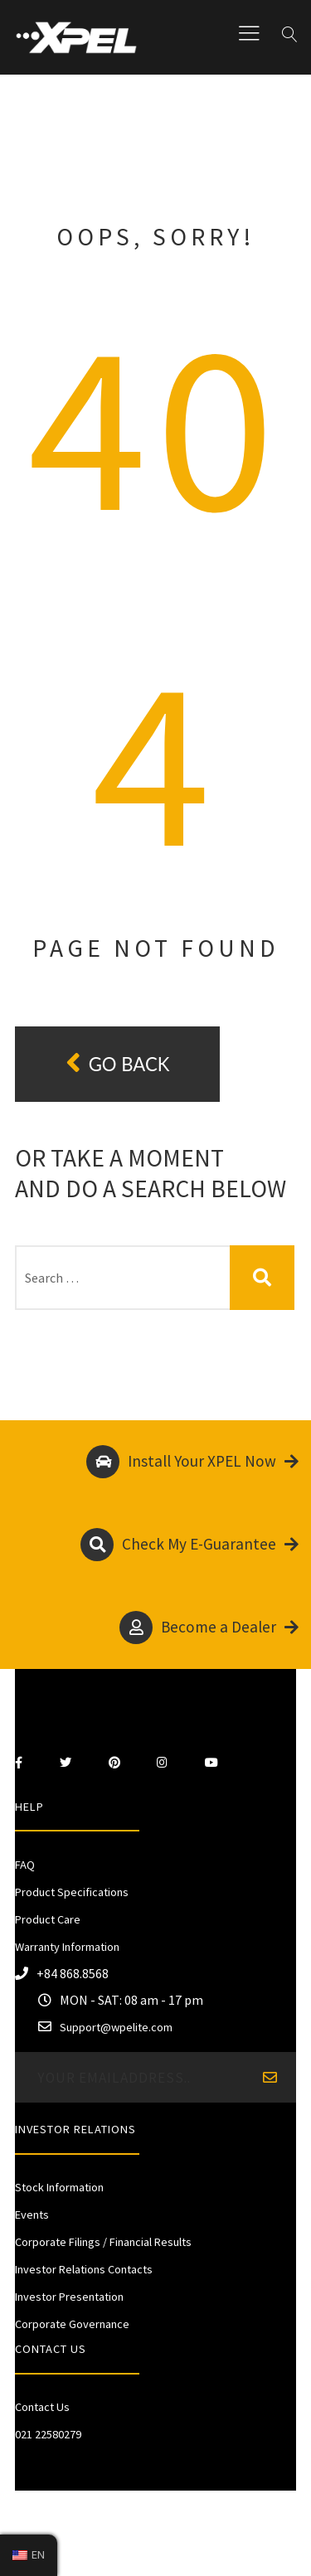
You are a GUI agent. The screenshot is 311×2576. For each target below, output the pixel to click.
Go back (118, 1063)
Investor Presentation (69, 2296)
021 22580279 (48, 2434)
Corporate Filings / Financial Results (103, 2241)
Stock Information (59, 2187)
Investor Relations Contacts (84, 2269)
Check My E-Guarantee (189, 1544)
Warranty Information (67, 1946)
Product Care (47, 1919)
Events (32, 2214)
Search (262, 1278)
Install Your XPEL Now (192, 1461)
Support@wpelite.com (116, 2027)
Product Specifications (72, 1892)
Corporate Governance (72, 2323)
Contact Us (42, 2406)
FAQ (25, 1864)
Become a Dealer (209, 1627)
